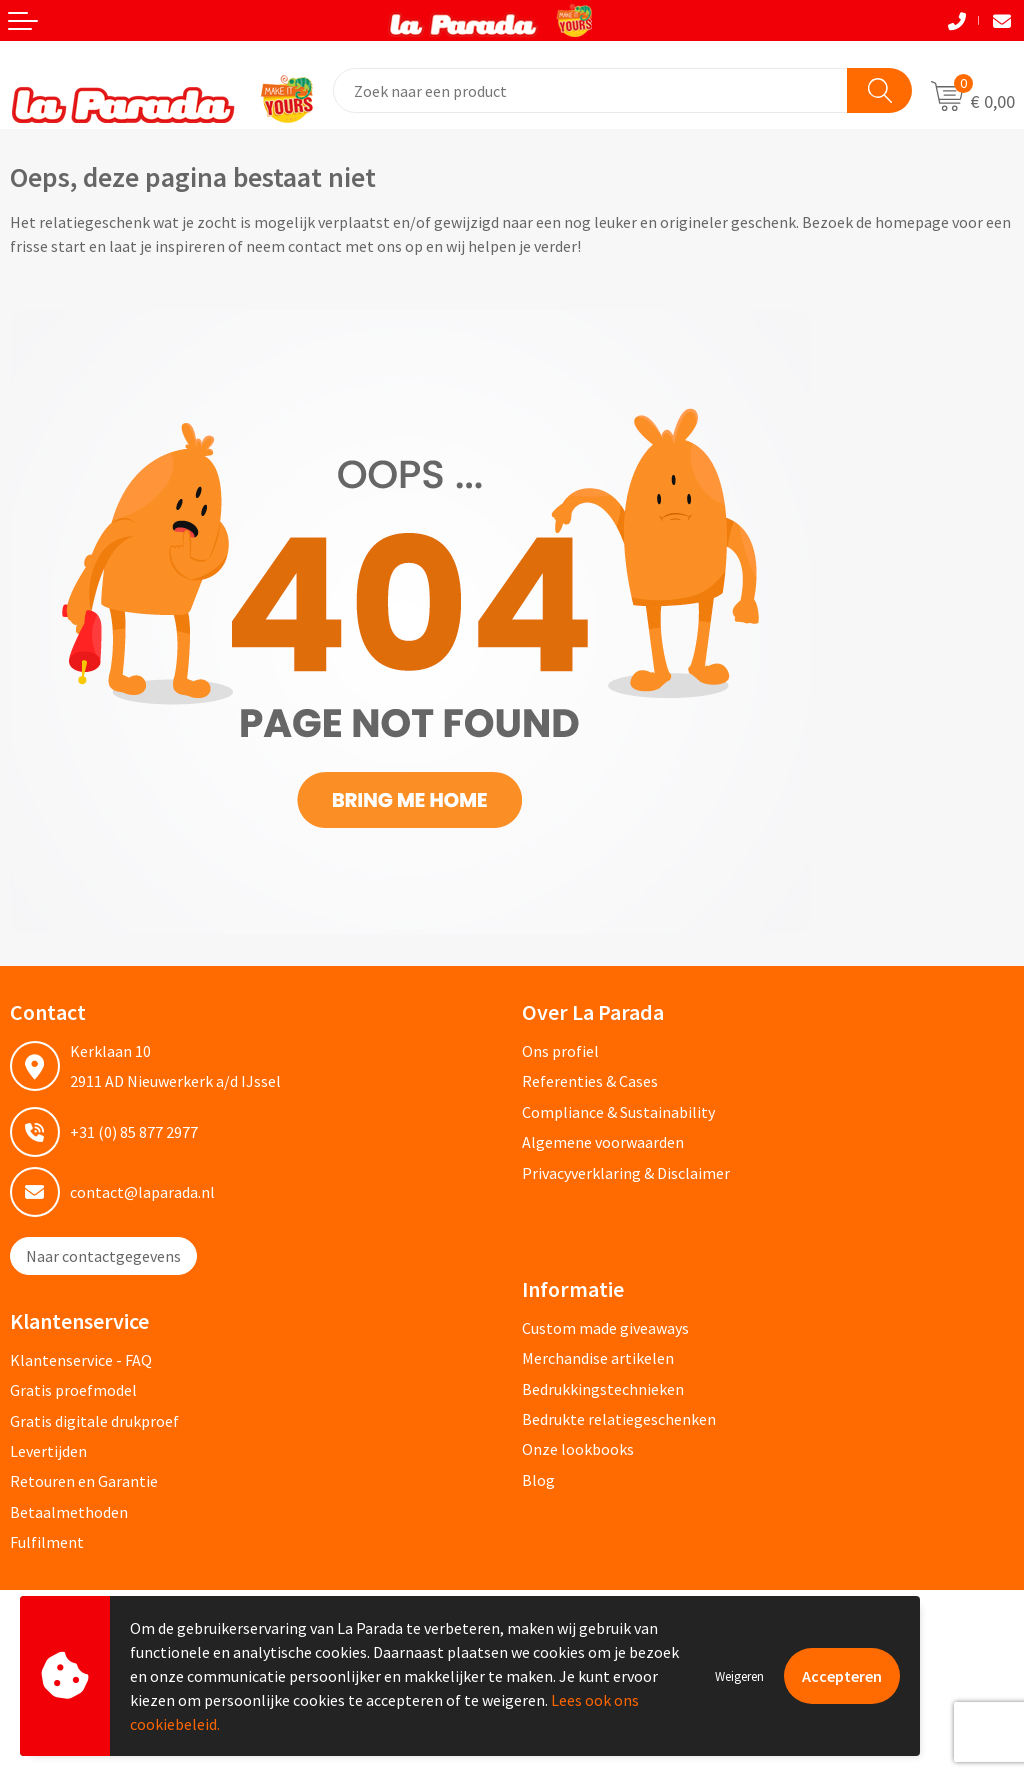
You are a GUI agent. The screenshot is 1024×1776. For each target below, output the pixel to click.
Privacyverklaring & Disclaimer (626, 1173)
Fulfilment (47, 1542)
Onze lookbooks (578, 1449)
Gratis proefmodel (73, 1390)
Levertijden (48, 1451)
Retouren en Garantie (84, 1481)
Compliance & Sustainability (618, 1112)
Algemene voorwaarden (603, 1142)
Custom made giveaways (605, 1328)
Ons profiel (560, 1051)
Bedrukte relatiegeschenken (619, 1419)
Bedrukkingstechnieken (603, 1389)
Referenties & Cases (590, 1081)
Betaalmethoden (69, 1512)
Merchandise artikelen (598, 1358)
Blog (538, 1480)
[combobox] (591, 90)
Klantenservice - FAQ (81, 1360)
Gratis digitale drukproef (94, 1421)
